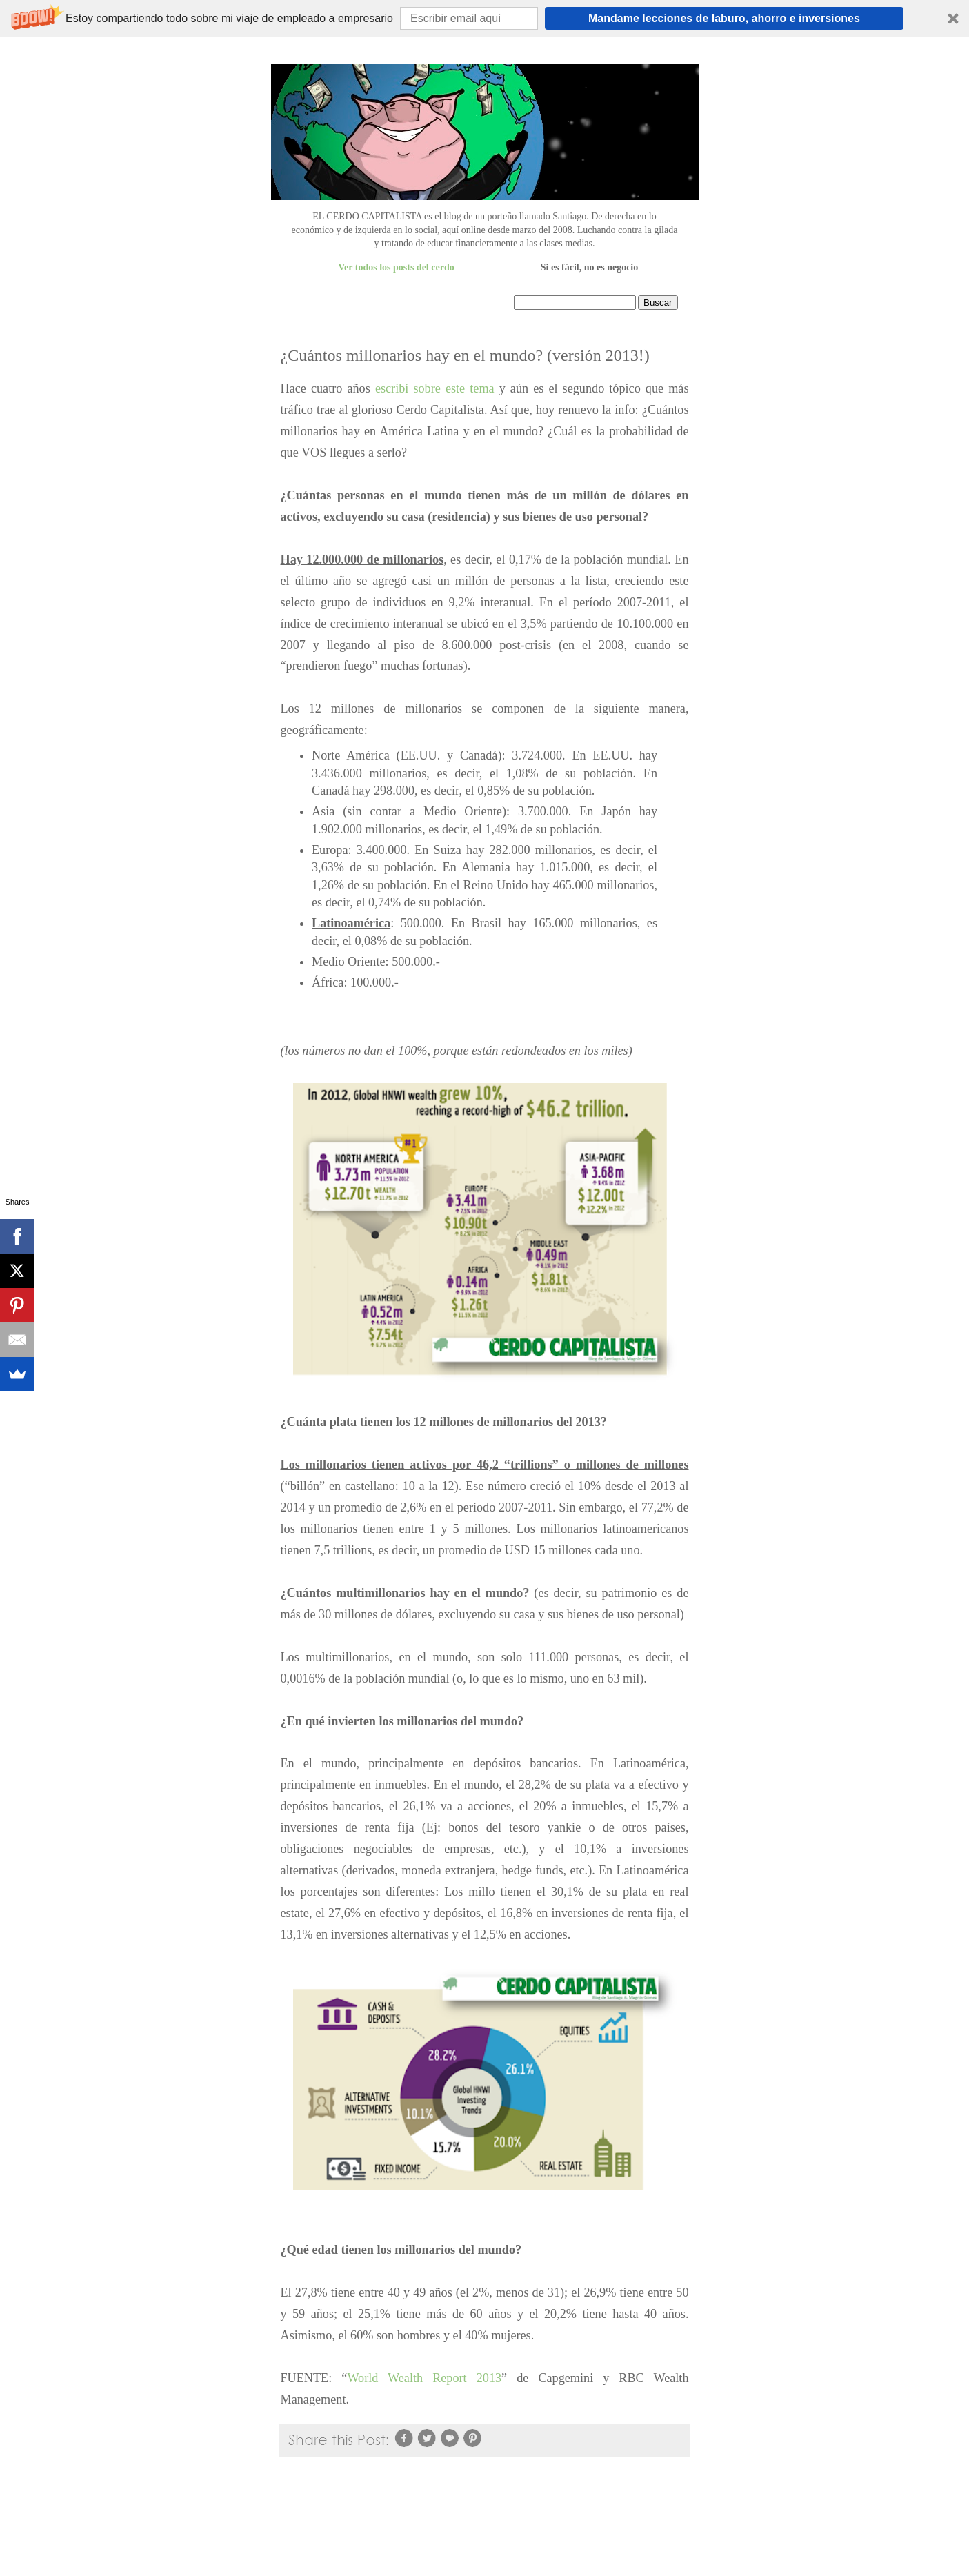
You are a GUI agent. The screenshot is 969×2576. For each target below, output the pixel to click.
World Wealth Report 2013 (424, 2378)
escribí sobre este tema (435, 388)
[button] (484, 18)
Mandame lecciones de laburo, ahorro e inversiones (724, 18)
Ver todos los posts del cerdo (396, 267)
